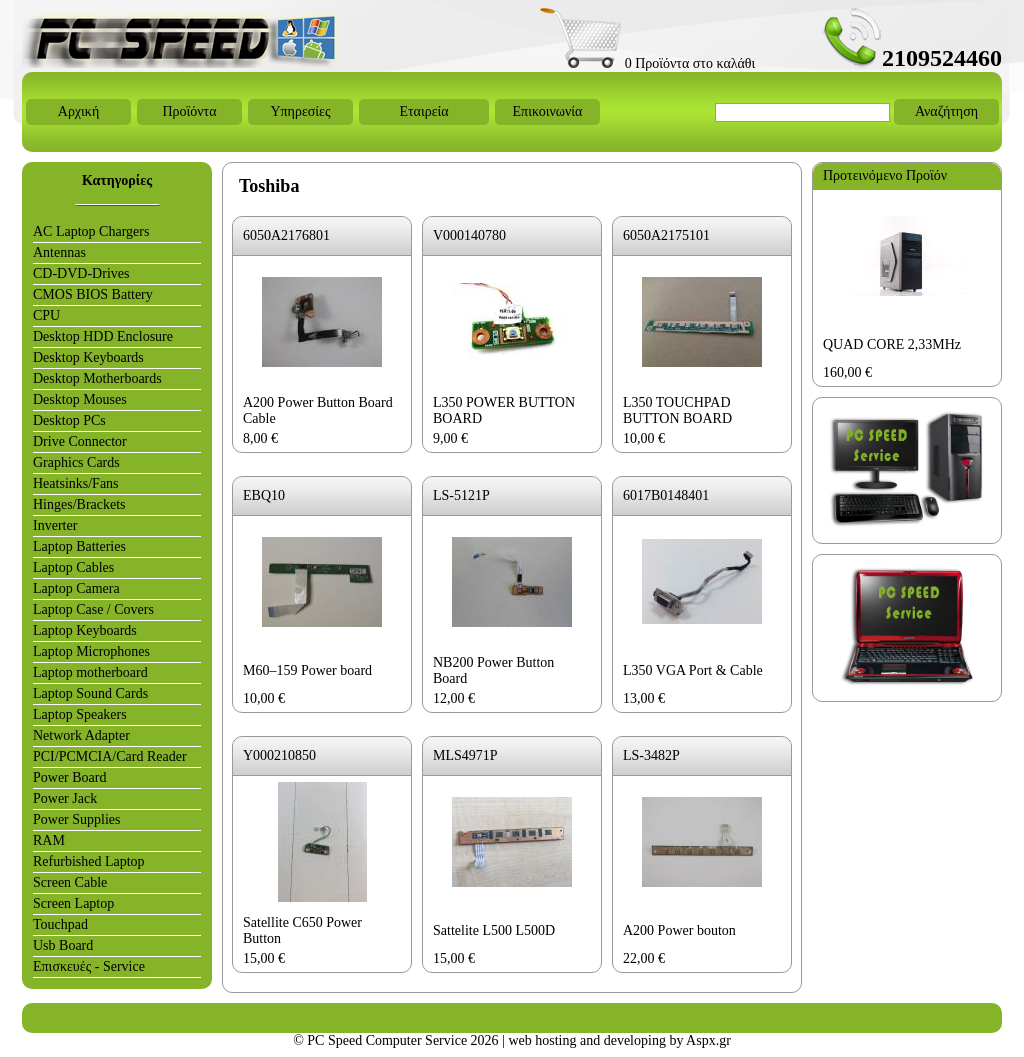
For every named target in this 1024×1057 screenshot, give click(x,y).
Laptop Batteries (79, 546)
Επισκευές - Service (89, 966)
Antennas (59, 252)
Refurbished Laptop (89, 861)
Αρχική (78, 111)
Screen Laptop (73, 903)
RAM (49, 840)
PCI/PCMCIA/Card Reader (110, 756)
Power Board (70, 777)
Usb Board (63, 945)
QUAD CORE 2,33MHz (892, 344)
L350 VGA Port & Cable (693, 670)
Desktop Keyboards (88, 357)
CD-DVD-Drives (81, 273)
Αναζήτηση (946, 111)
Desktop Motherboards (97, 378)
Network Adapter (81, 735)
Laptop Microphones (91, 651)
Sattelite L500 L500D (494, 930)
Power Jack (65, 798)
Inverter (55, 525)
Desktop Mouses (80, 399)
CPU (46, 315)
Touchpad (60, 924)
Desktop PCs (69, 420)
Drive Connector (80, 441)
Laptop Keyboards (85, 630)
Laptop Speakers (80, 714)
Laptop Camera (76, 588)
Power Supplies (77, 819)
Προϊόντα (189, 111)
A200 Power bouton (679, 930)
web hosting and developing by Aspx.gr (619, 1040)
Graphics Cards (76, 462)
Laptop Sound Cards (90, 693)
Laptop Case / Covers (93, 609)
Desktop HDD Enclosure (103, 336)
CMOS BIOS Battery (93, 294)
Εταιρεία (423, 111)
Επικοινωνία (548, 111)
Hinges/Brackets (79, 504)
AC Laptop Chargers (91, 231)
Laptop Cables (73, 567)
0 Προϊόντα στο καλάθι (647, 63)
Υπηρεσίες (300, 111)
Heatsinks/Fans (76, 483)
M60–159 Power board (307, 670)
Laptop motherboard (90, 672)
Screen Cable (70, 882)
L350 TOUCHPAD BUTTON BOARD (677, 410)
